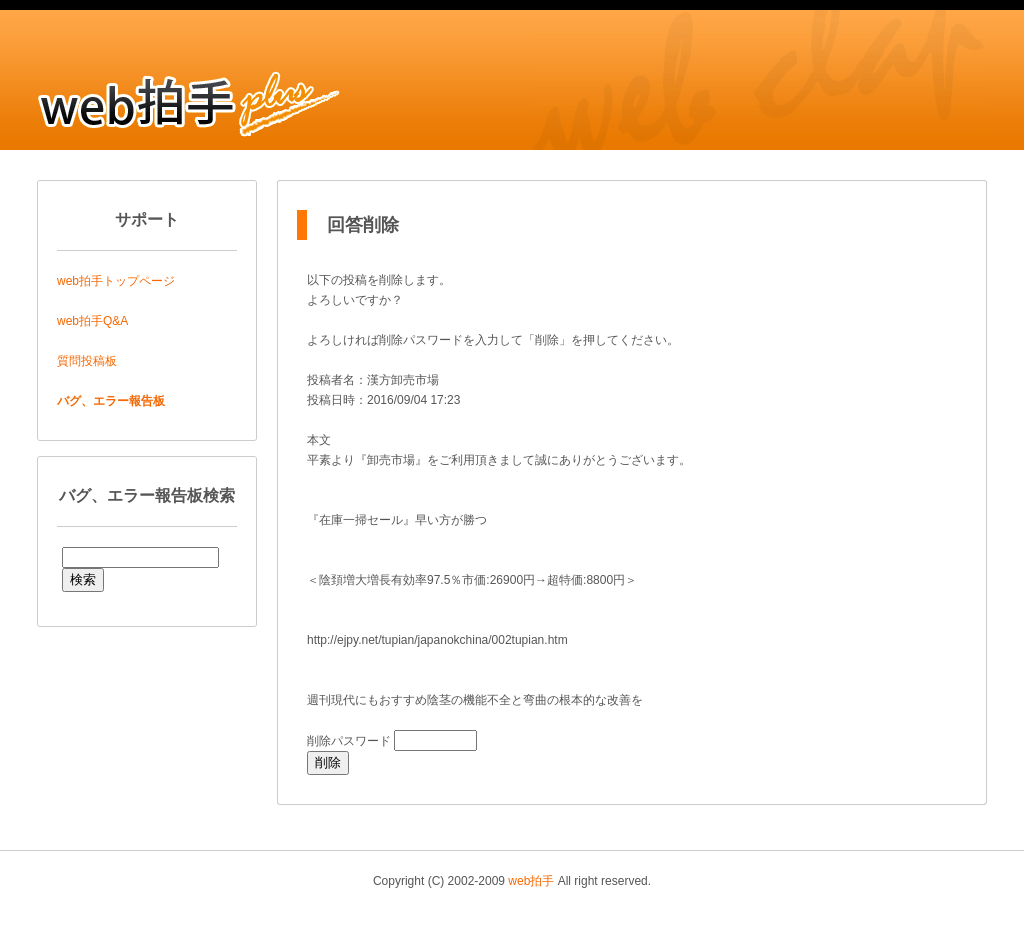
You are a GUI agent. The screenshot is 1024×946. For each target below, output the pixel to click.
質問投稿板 (87, 361)
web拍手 (531, 881)
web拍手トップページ (116, 281)
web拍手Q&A (92, 321)
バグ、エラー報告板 (111, 401)
